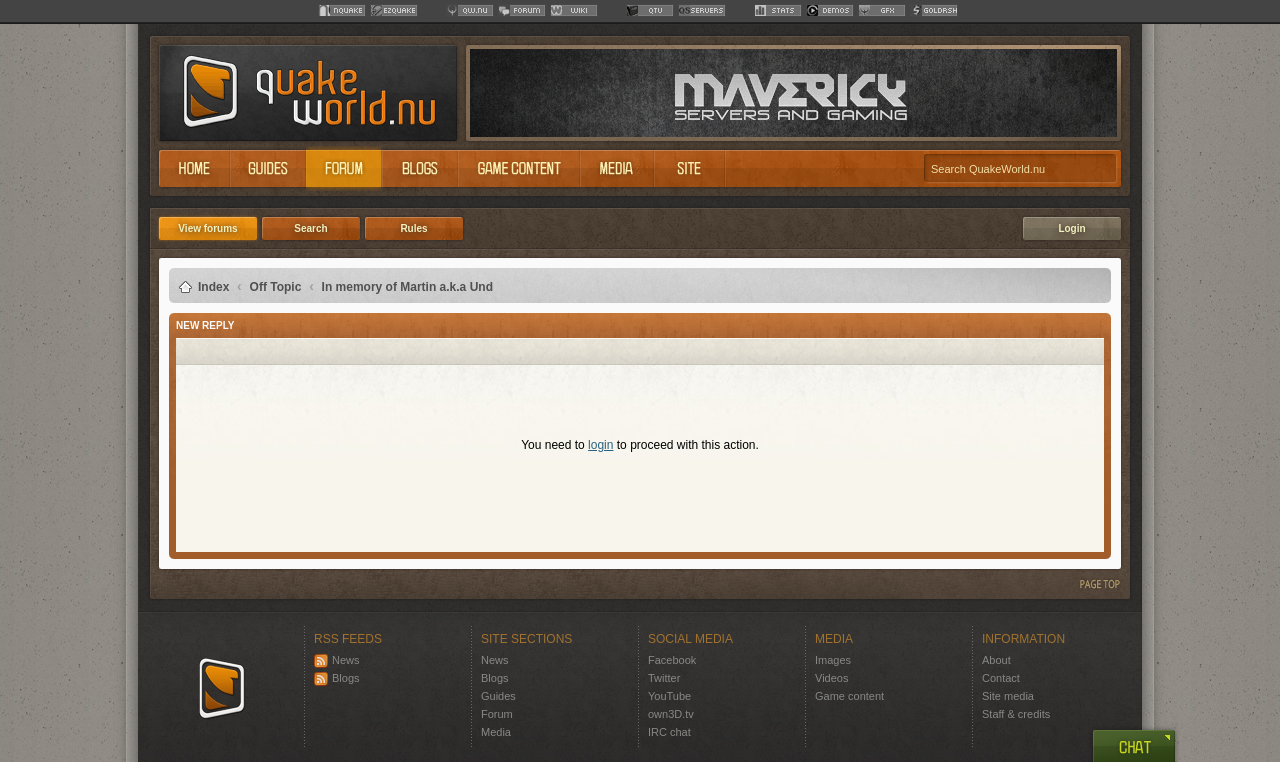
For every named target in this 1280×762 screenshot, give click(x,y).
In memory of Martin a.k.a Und (407, 287)
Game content (849, 696)
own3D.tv (671, 714)
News (337, 660)
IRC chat (669, 732)
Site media (1008, 696)
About (996, 660)
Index (213, 287)
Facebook (672, 660)
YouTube (669, 696)
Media (496, 732)
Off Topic (276, 287)
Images (833, 660)
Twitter (664, 678)
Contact (1001, 678)
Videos (831, 678)
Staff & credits (1016, 714)
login (600, 445)
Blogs (337, 678)
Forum (497, 714)
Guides (498, 696)
